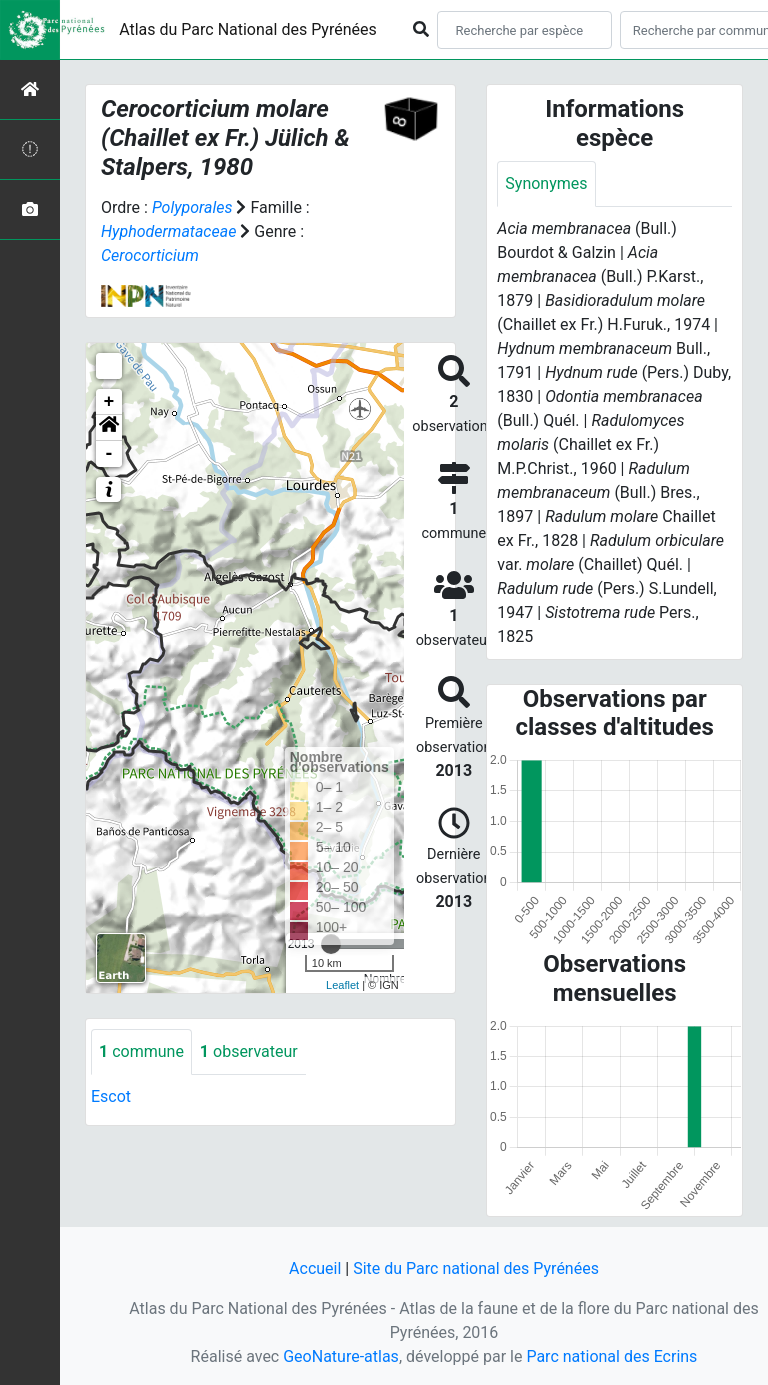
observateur (249, 1051)
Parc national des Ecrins (611, 1356)
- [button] (109, 454)
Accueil (315, 1268)
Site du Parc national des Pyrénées (476, 1268)
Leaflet (342, 985)
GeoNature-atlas (341, 1356)
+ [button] (109, 402)
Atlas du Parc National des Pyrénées (248, 29)
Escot (111, 1096)
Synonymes (546, 183)
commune (141, 1051)
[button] (109, 428)
